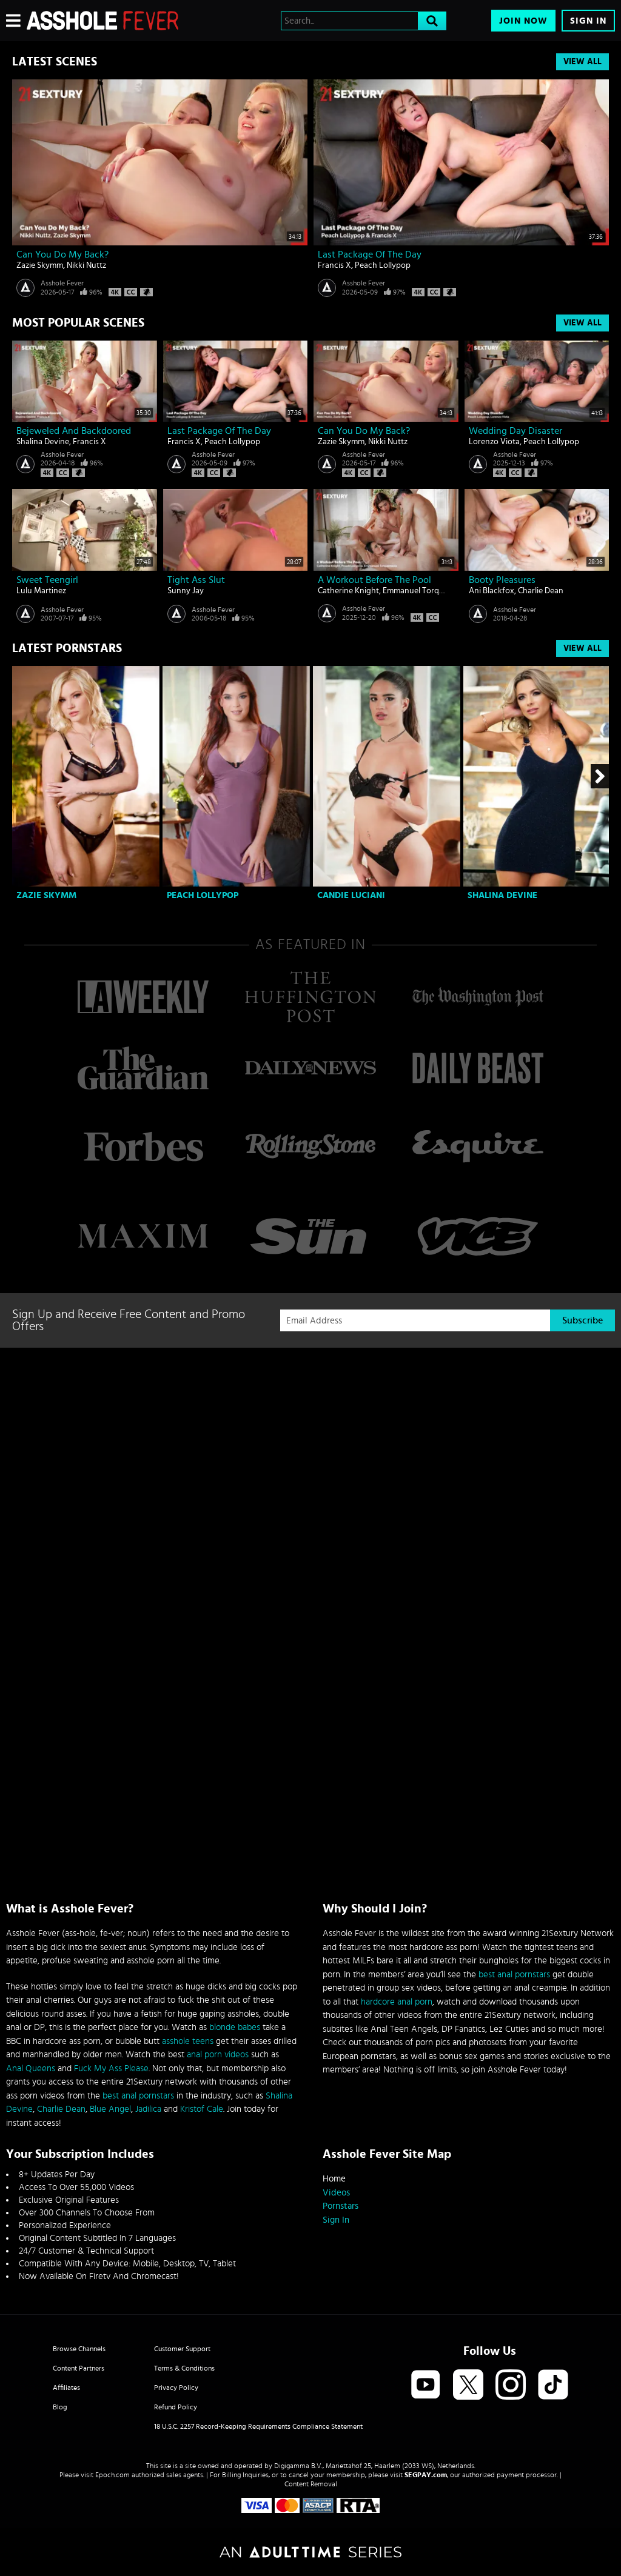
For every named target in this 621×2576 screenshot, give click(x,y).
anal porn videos (218, 2054)
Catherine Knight (348, 591)
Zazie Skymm (39, 265)
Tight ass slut (196, 580)
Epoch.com (112, 2474)
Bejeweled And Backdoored (73, 431)
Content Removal (310, 2484)
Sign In (588, 20)
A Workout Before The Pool (374, 580)
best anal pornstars (138, 2095)
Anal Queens (30, 2068)
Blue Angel (110, 2109)
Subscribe (582, 1320)
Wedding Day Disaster (515, 431)
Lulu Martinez (41, 591)
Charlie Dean (540, 591)
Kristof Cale (201, 2109)
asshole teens (187, 2041)
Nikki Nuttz (86, 265)
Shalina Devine (42, 442)
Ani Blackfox (491, 591)
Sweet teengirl (47, 580)
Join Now (523, 20)
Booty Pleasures (502, 580)
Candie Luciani (351, 895)
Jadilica (148, 2109)
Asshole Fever (62, 283)
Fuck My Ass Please (111, 2068)
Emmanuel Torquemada (425, 591)
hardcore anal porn (396, 2001)
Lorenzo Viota (494, 442)
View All (582, 62)
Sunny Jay (185, 591)
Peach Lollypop (383, 265)
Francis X (334, 265)
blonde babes (234, 2027)
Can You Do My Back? (62, 254)
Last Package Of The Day (369, 254)
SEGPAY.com (425, 2474)
